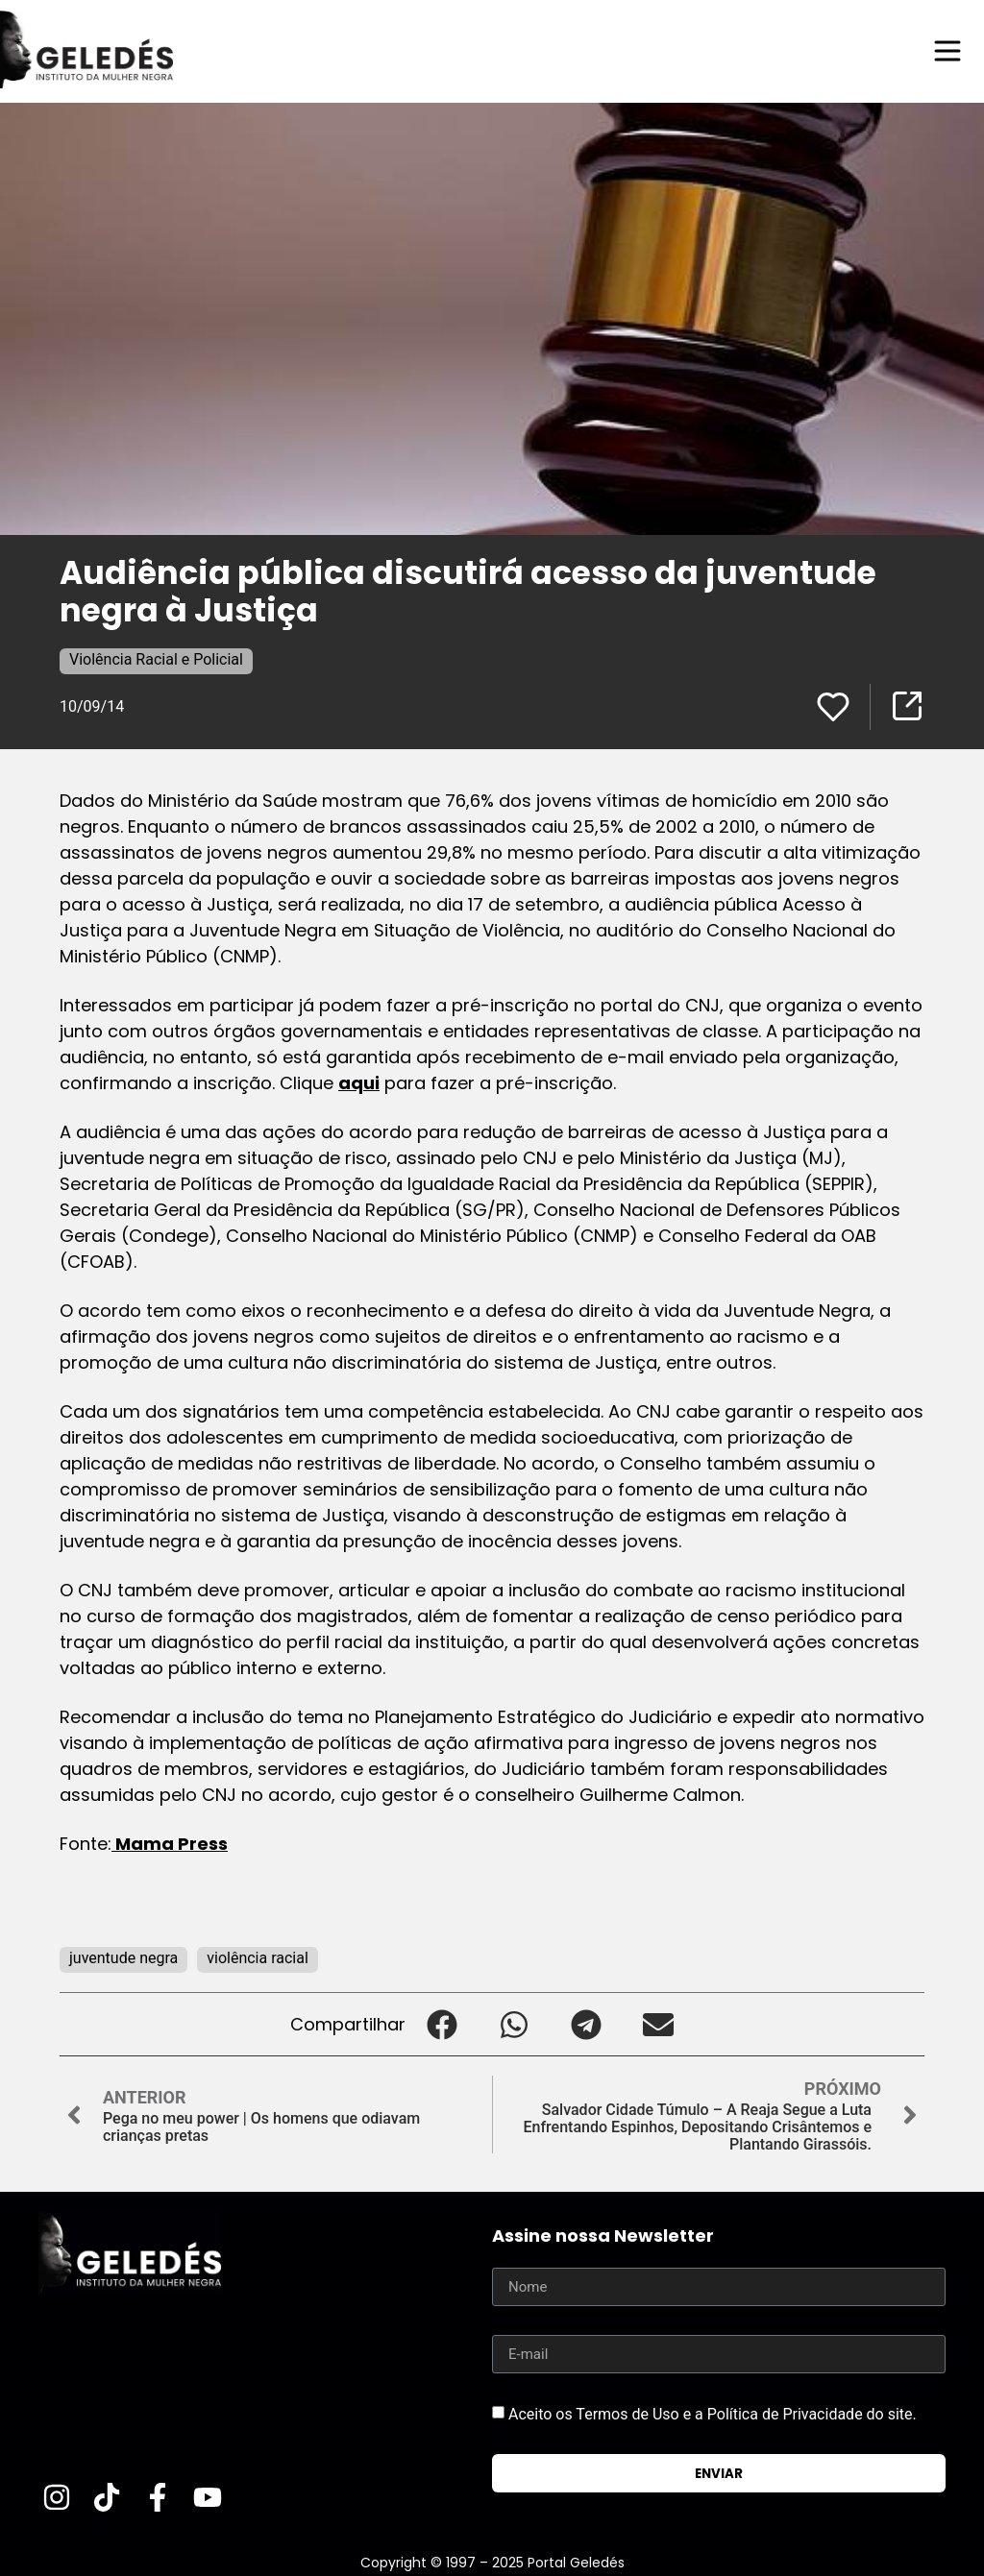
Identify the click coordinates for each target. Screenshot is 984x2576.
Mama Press (169, 1844)
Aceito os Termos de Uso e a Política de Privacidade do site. (712, 2414)
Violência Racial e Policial (156, 659)
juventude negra (123, 1958)
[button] (442, 2024)
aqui (359, 1083)
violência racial (257, 1958)
